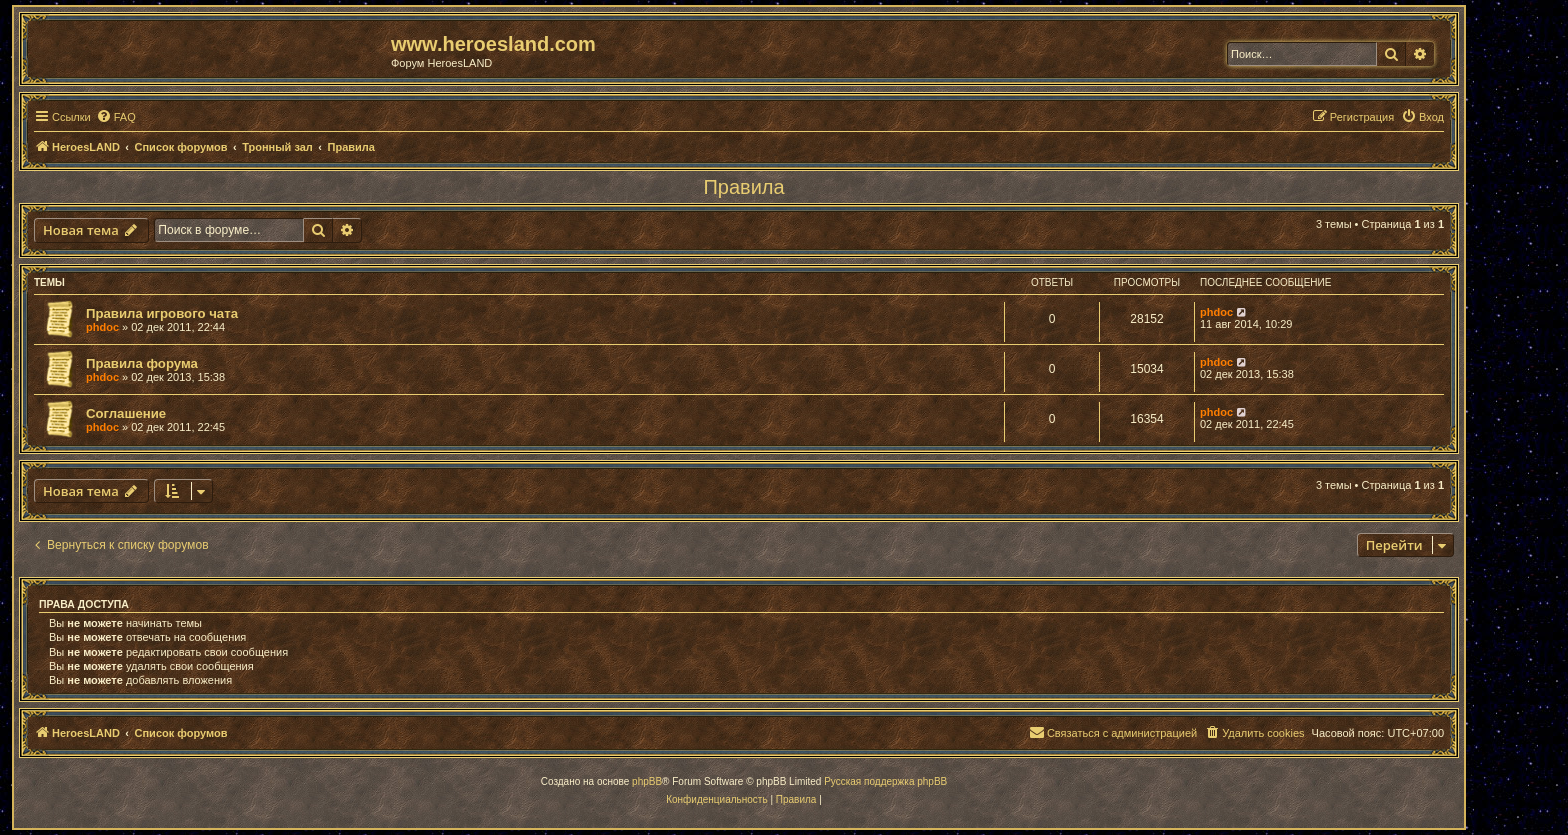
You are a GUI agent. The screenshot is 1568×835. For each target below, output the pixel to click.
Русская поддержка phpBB (885, 781)
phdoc (102, 327)
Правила (743, 187)
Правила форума (142, 363)
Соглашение (126, 413)
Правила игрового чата (162, 313)
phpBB (647, 781)
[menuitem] (116, 117)
